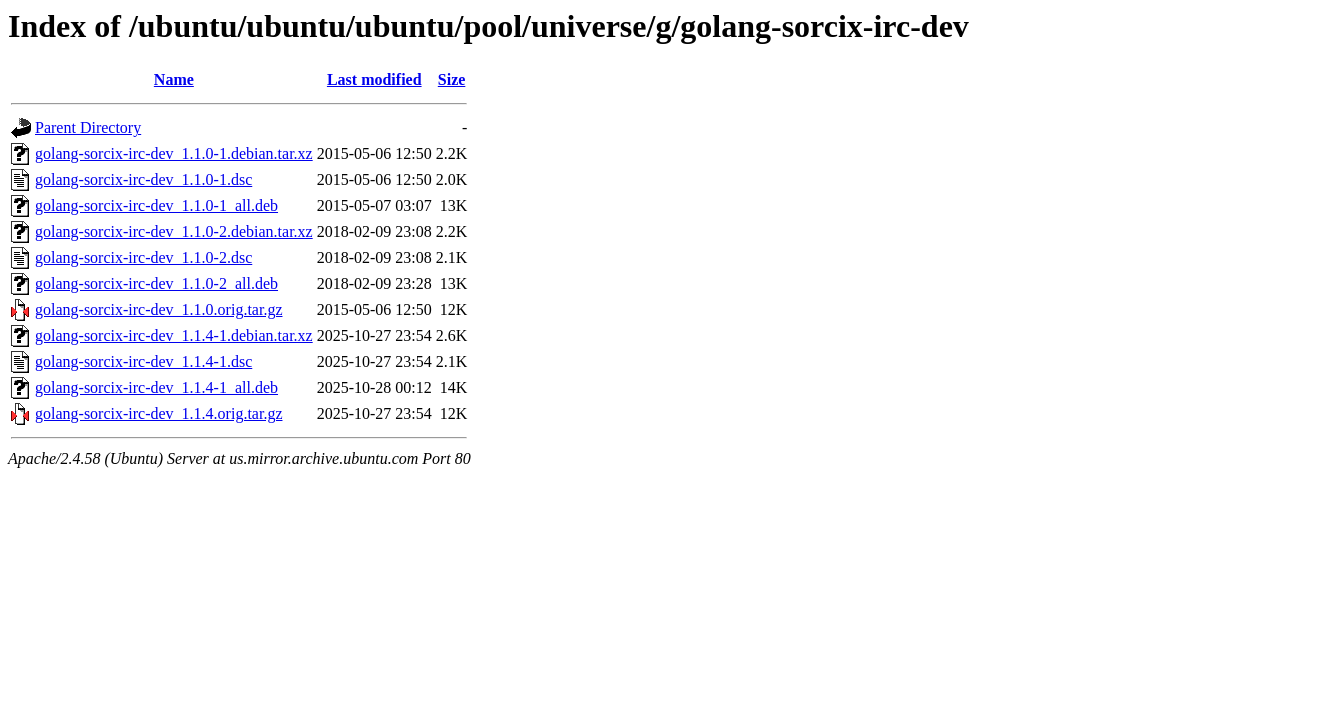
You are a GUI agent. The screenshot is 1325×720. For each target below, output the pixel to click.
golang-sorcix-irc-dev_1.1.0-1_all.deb (156, 205)
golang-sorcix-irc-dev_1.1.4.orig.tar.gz (158, 413)
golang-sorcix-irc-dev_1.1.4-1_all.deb (156, 387)
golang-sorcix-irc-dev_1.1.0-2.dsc (143, 257)
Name (174, 79)
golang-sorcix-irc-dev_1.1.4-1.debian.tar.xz (174, 335)
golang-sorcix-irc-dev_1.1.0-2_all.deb (156, 283)
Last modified (374, 79)
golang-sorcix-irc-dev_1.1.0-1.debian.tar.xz (174, 153)
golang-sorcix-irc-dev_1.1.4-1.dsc (143, 361)
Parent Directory (88, 127)
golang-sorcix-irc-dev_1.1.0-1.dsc (143, 179)
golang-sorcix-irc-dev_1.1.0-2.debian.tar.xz (174, 231)
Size (452, 79)
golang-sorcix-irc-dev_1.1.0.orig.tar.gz (158, 309)
